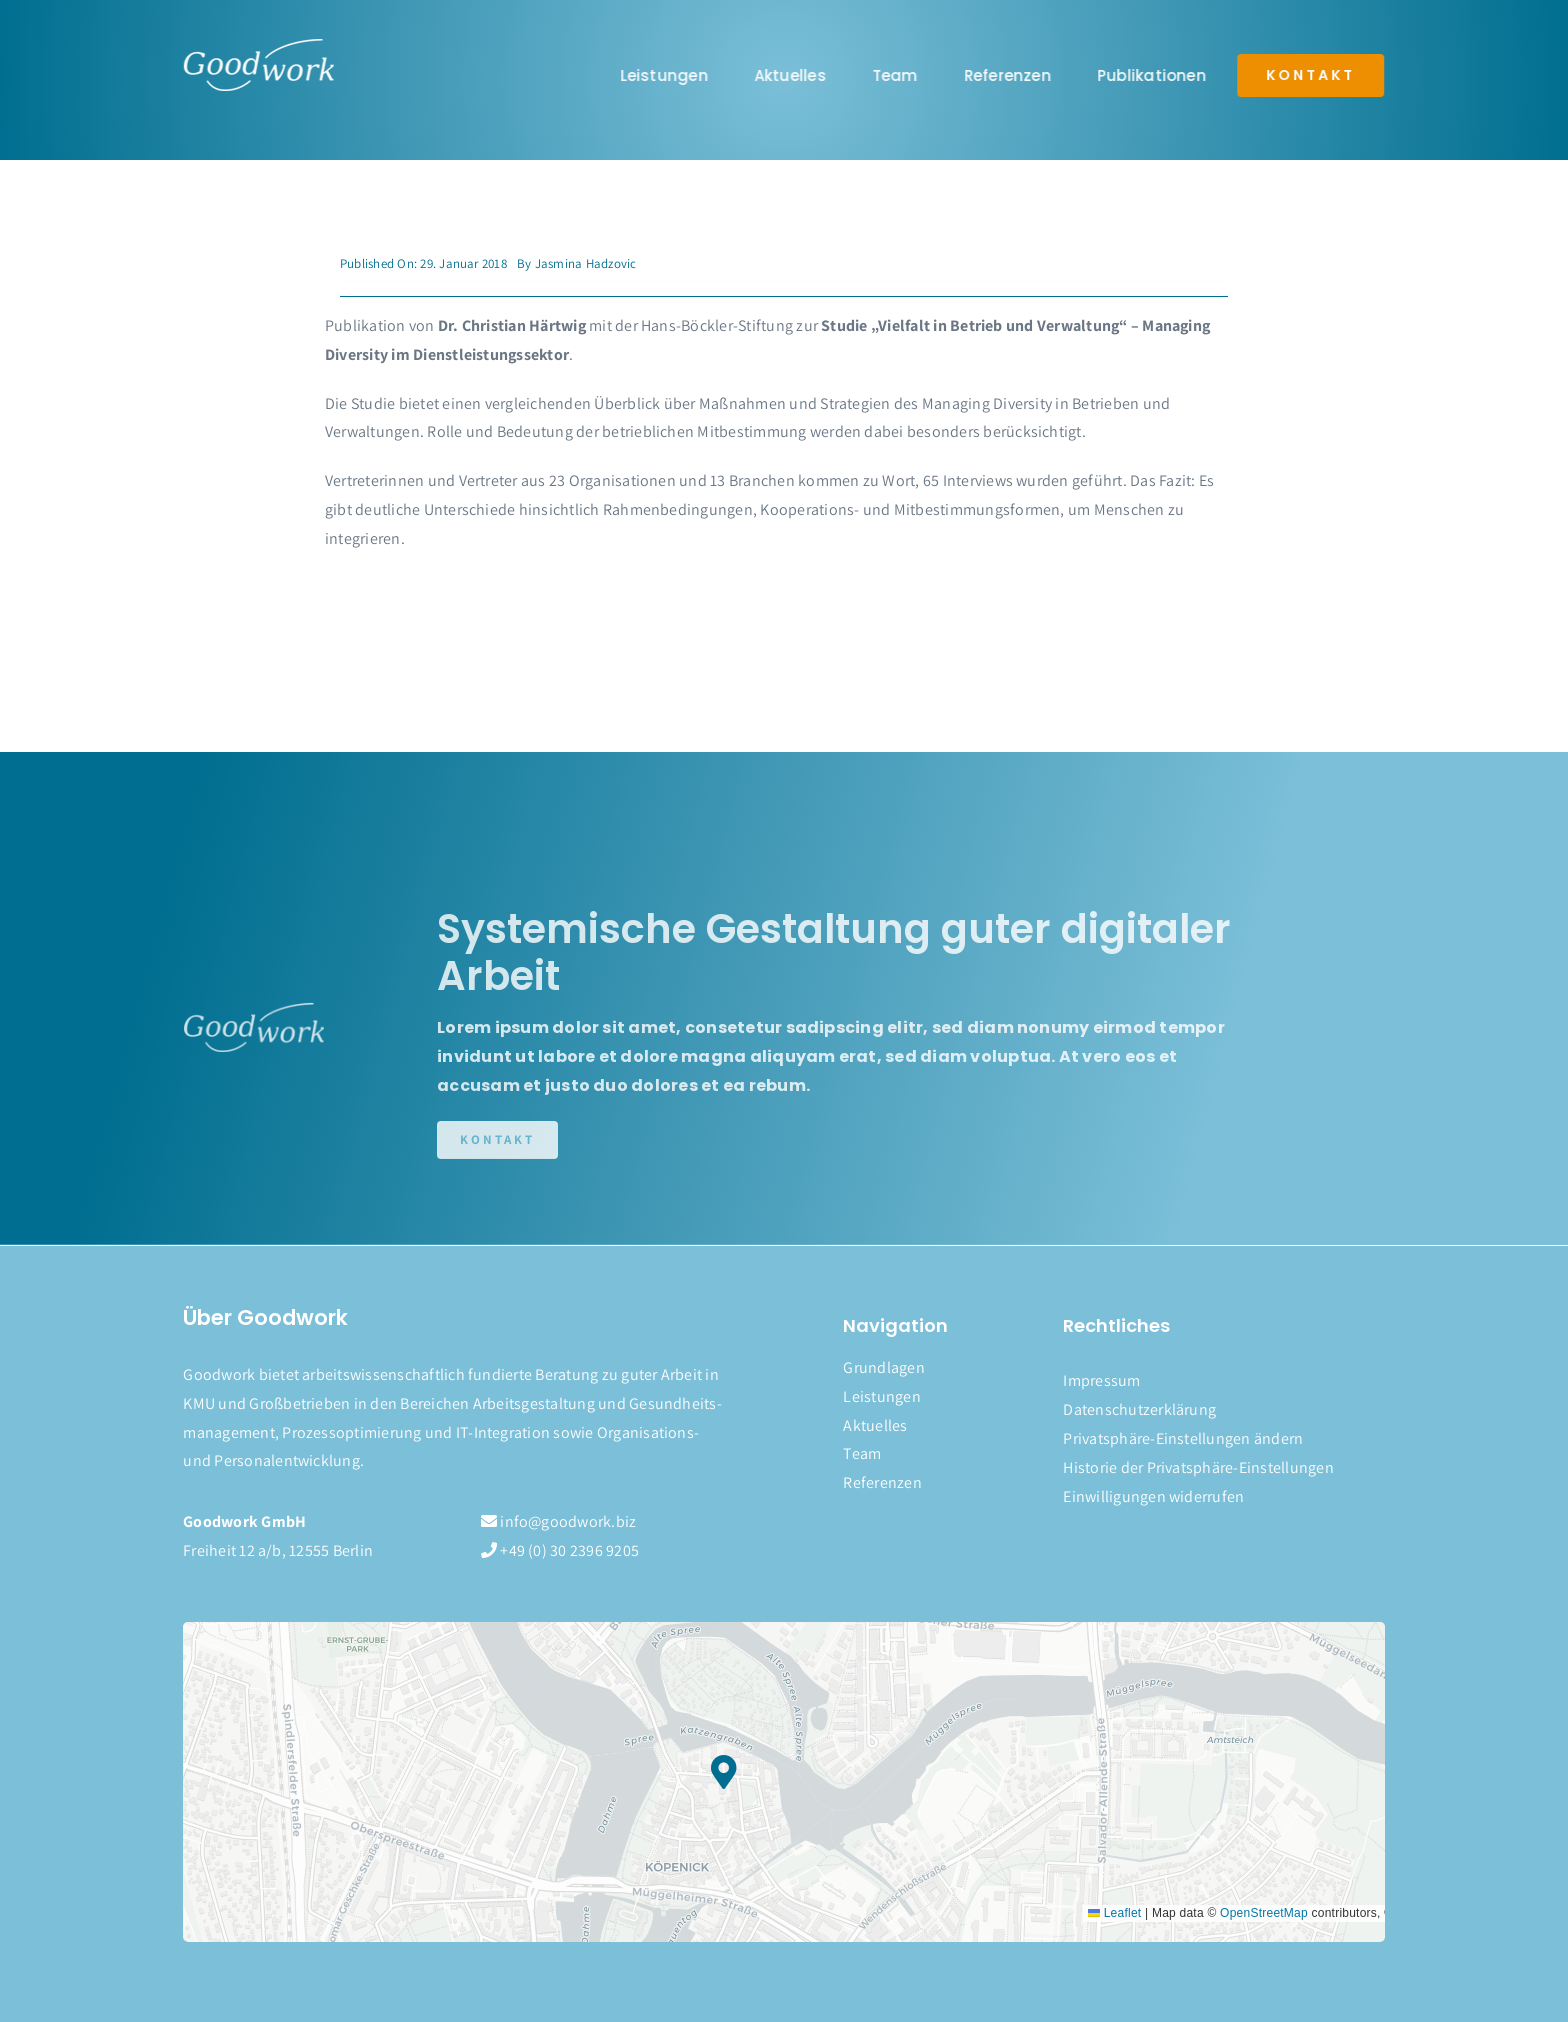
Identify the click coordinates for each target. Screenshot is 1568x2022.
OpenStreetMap (1264, 1913)
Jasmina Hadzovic (586, 263)
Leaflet (1114, 1913)
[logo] (257, 46)
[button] (1223, 1439)
